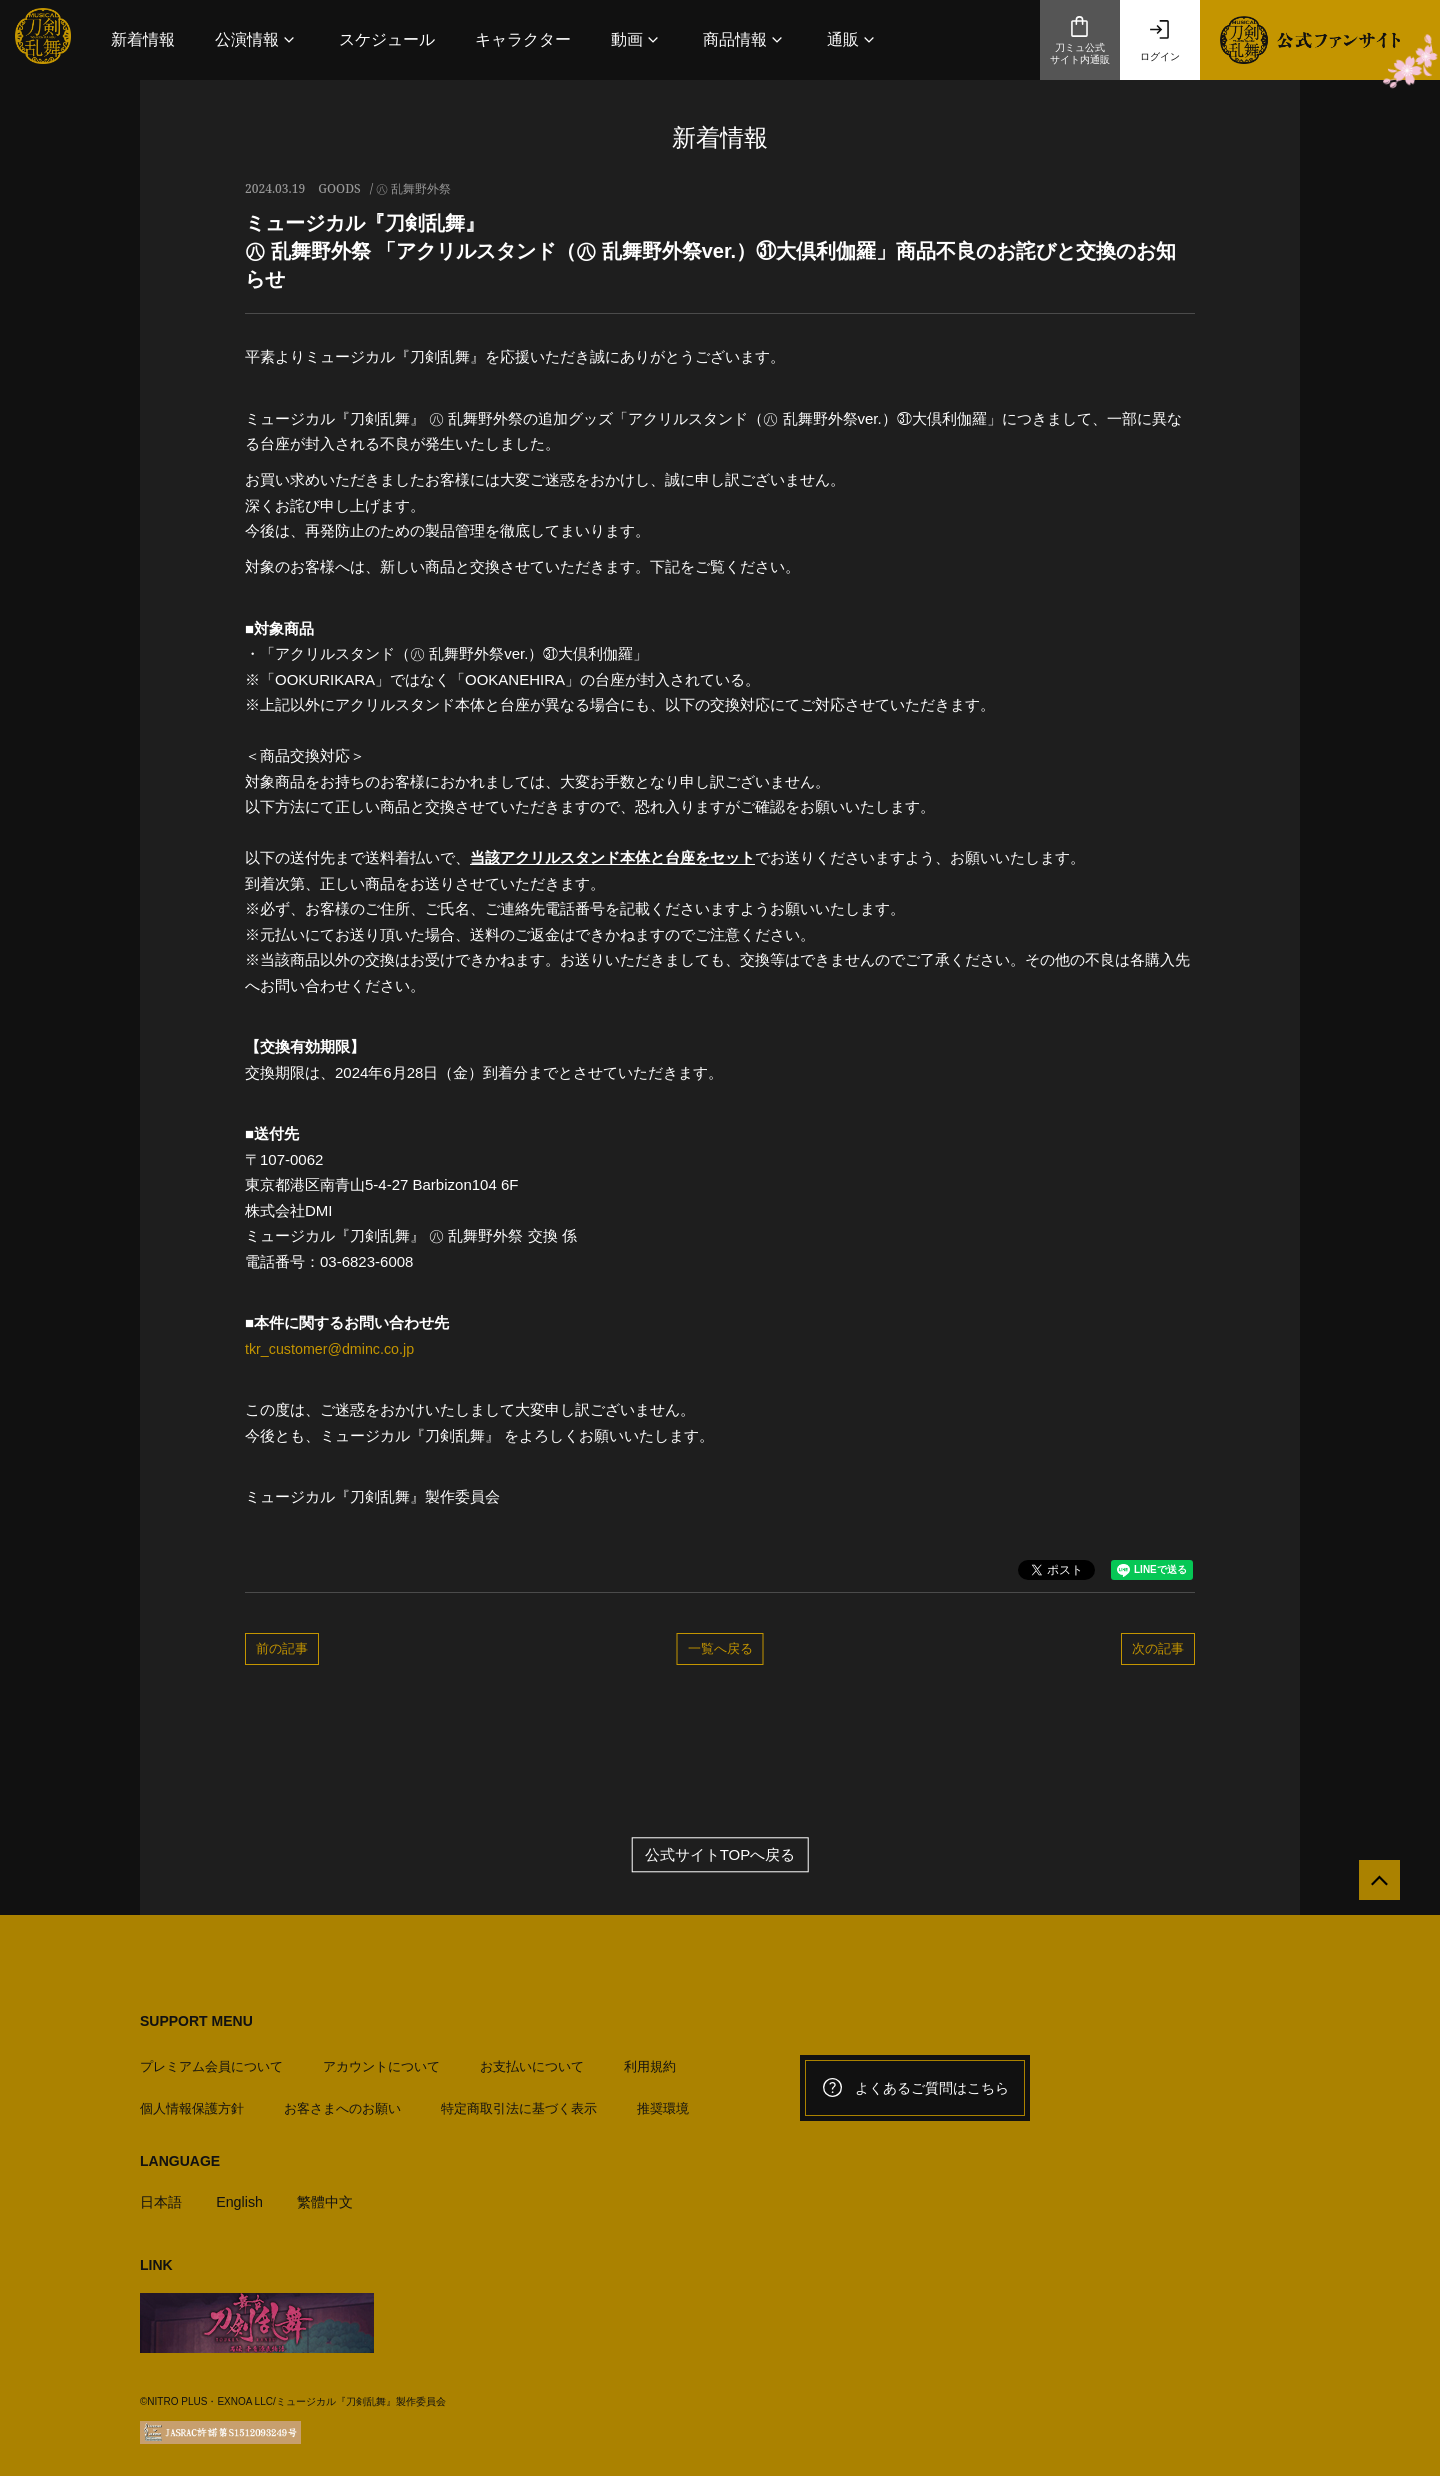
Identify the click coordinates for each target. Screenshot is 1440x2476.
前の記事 (282, 1648)
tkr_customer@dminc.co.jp (334, 1348)
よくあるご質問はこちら (915, 2088)
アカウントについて (381, 2059)
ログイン (1160, 40)
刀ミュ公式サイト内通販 (1080, 40)
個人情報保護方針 (192, 2101)
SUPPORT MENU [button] (196, 2021)
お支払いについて (532, 2059)
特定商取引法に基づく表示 (519, 2101)
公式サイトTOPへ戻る (720, 1854)
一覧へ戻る (720, 1648)
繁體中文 (333, 2194)
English (243, 2194)
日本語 (162, 2194)
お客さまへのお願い (342, 2101)
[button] (257, 39)
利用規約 (650, 2059)
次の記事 (1158, 1648)
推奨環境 (663, 2101)
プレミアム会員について (211, 2059)
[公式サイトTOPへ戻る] (1372, 1887)
